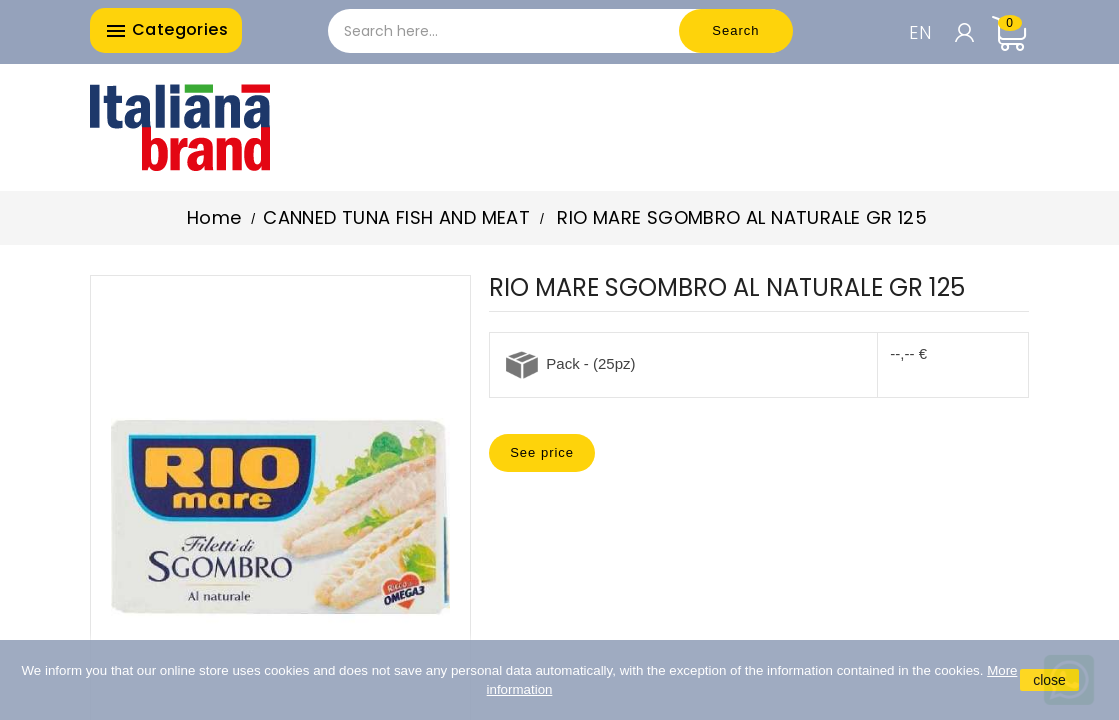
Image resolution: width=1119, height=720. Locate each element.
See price (542, 452)
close (1049, 680)
